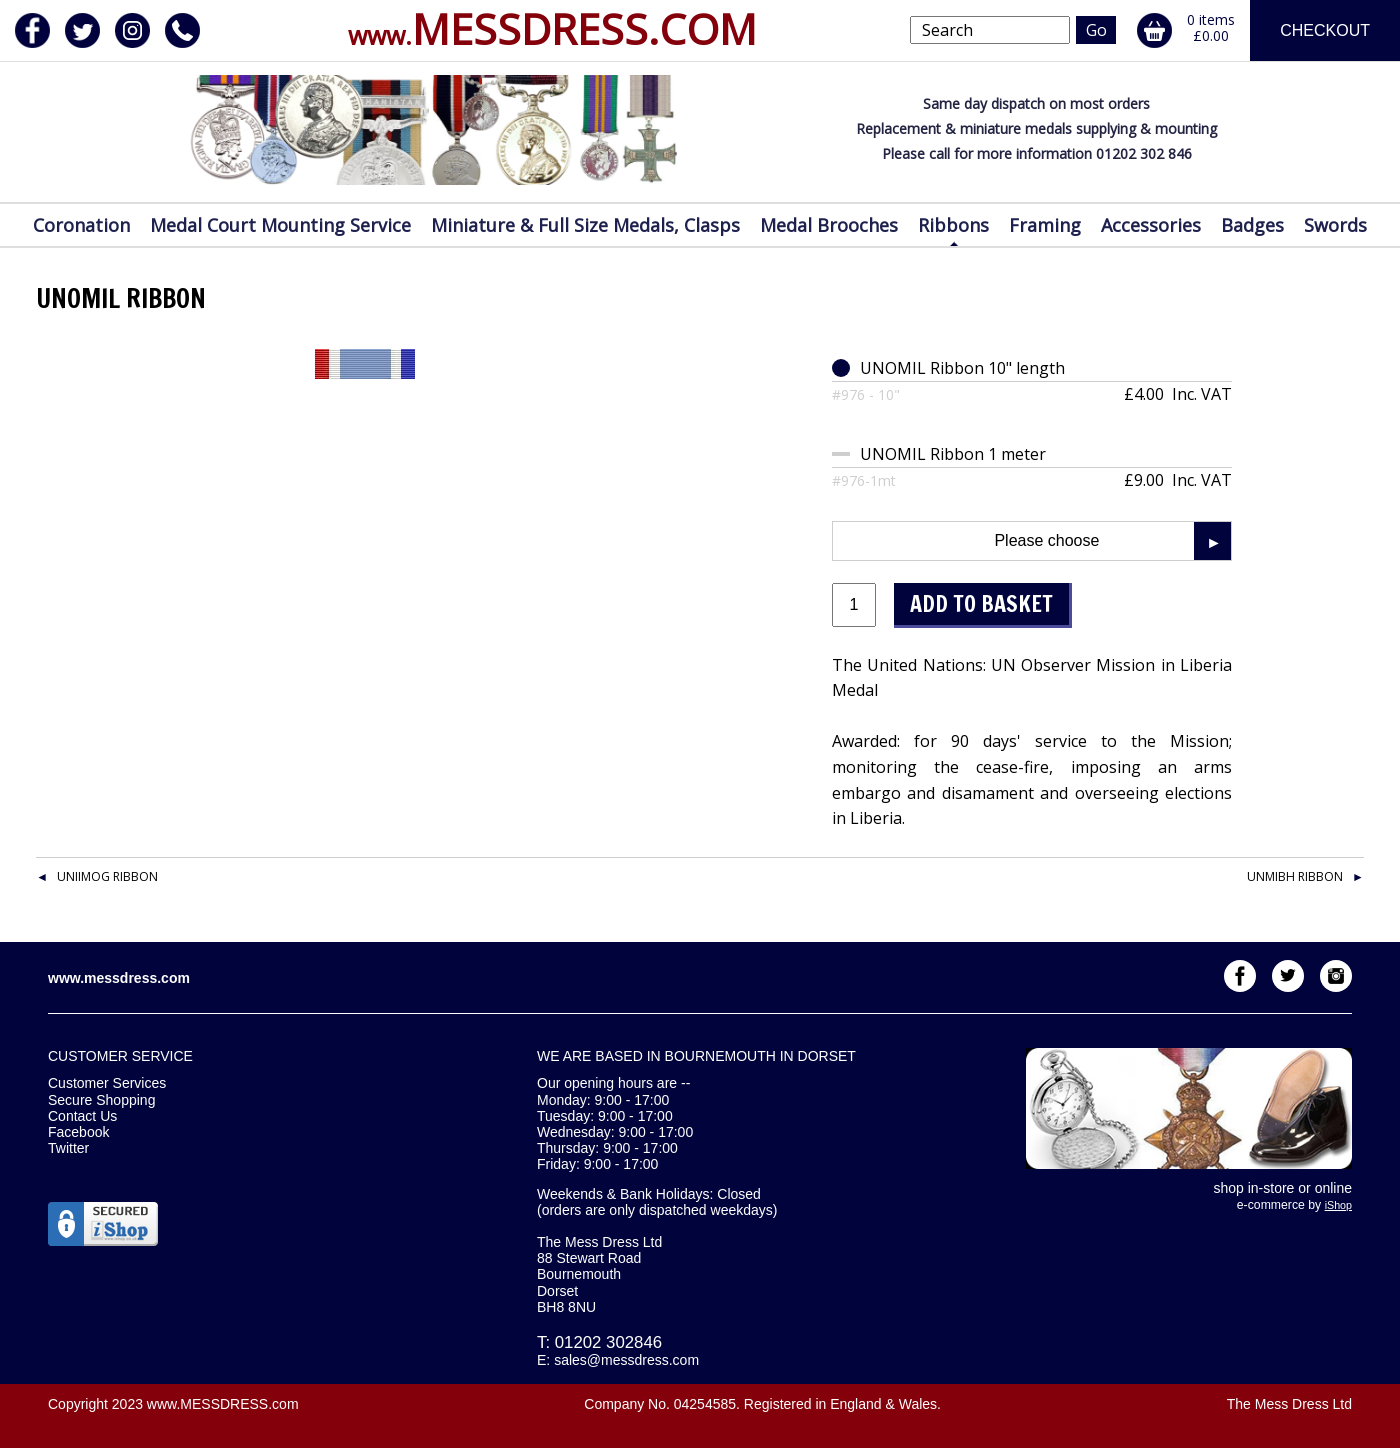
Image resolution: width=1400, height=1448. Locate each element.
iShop (1338, 1205)
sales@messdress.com (626, 1360)
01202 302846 (608, 1342)
